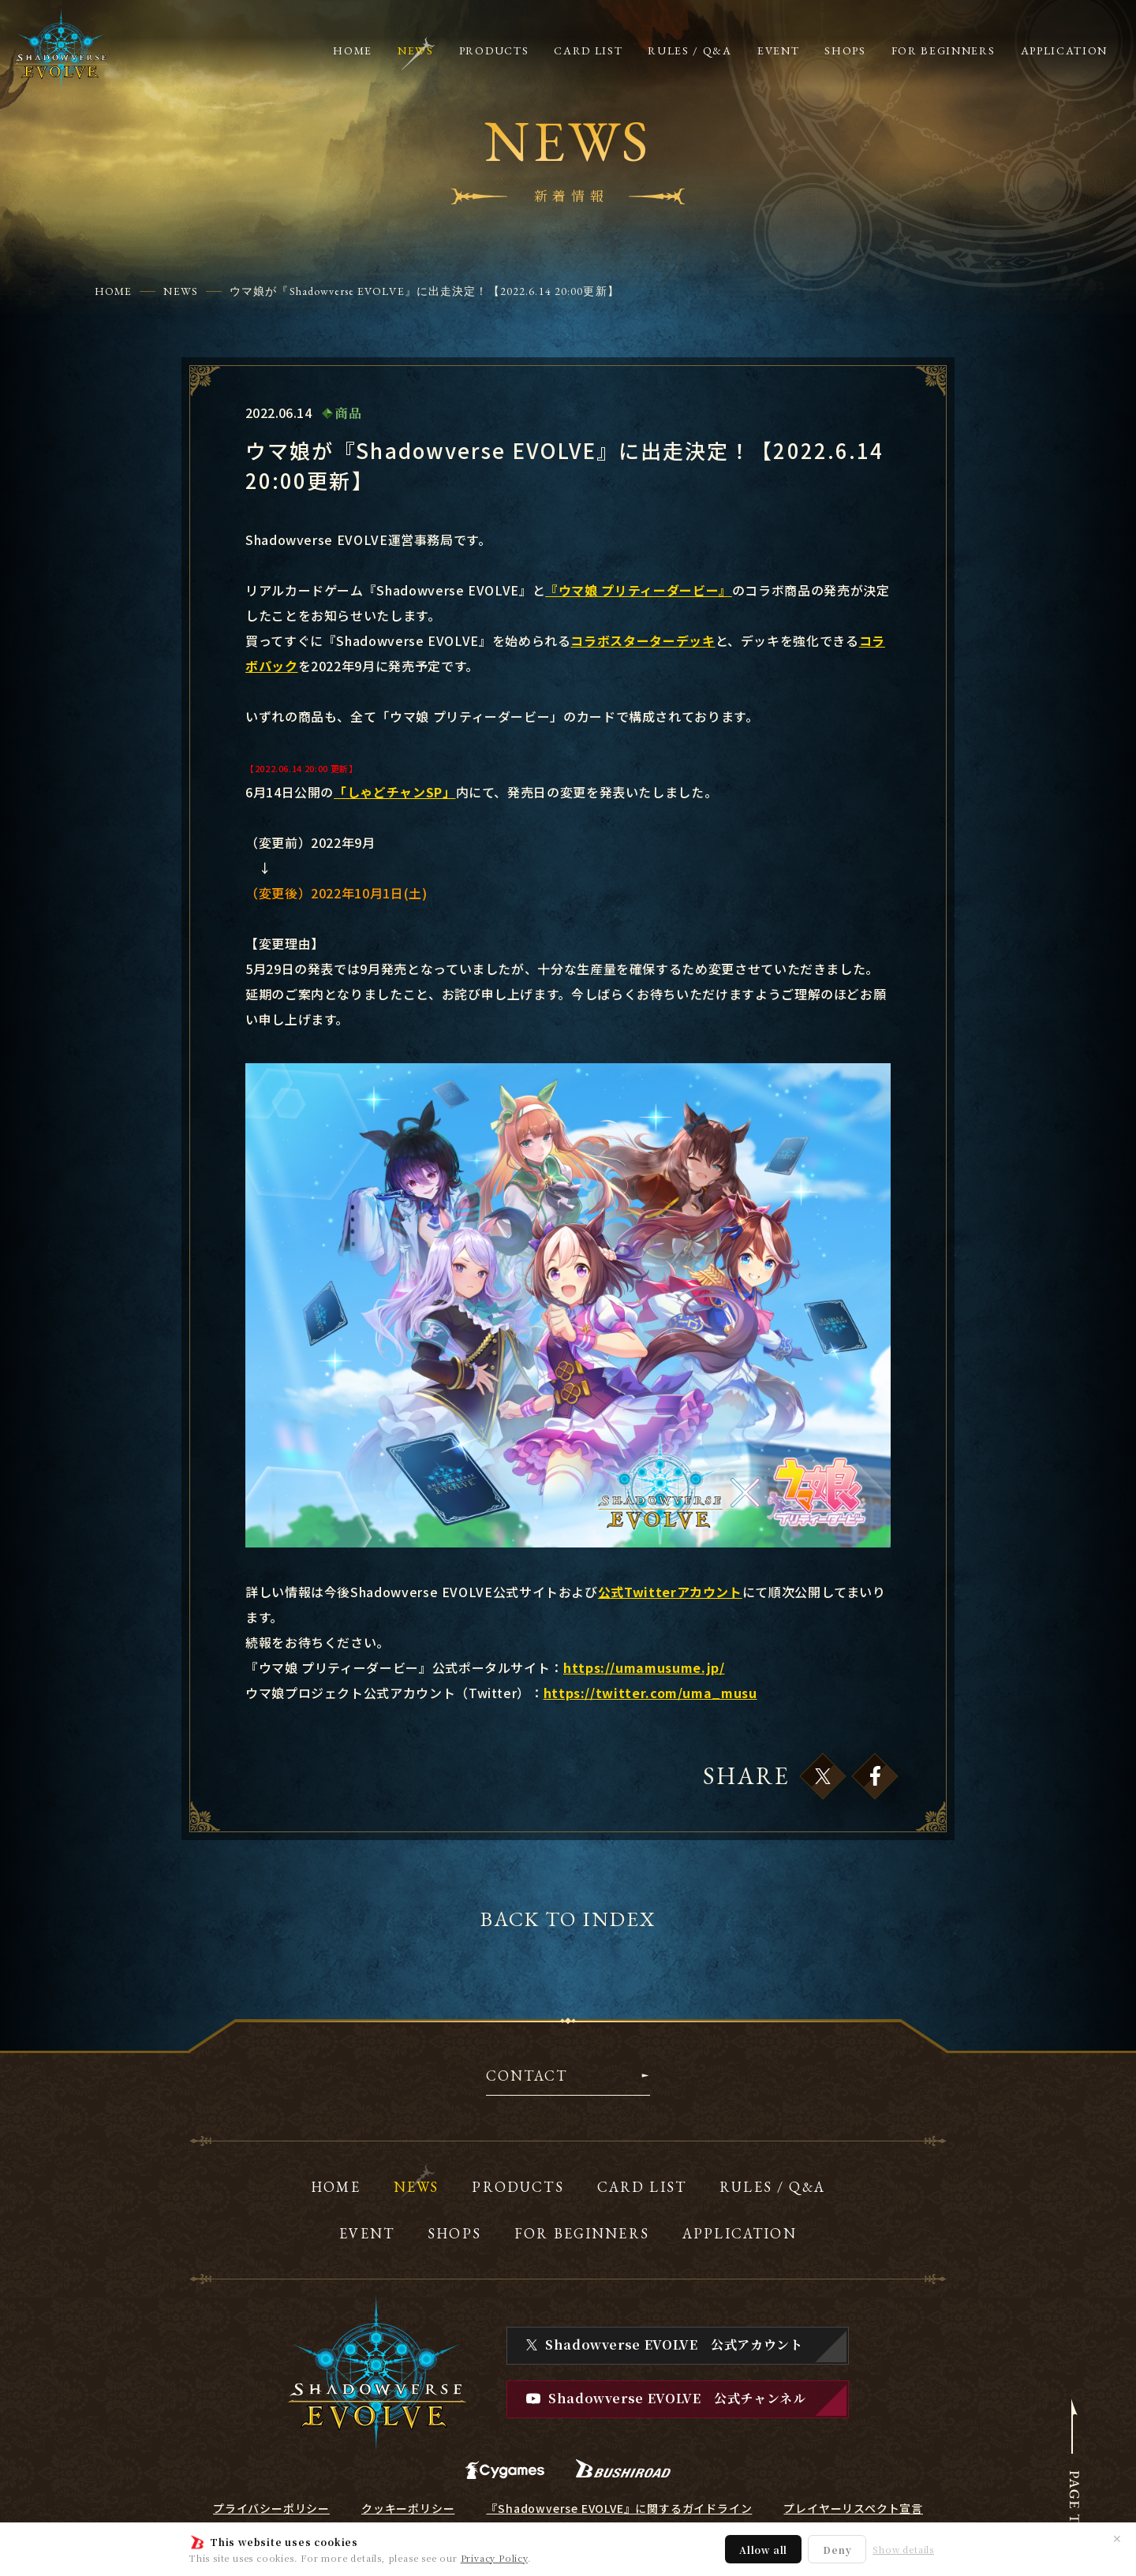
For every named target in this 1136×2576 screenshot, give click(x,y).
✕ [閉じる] (1117, 2538)
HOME (113, 291)
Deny (837, 2549)
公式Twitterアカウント (670, 1591)
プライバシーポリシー (271, 2508)
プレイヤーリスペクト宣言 (853, 2508)
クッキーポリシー (407, 2508)
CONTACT (526, 2077)
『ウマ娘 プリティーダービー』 (638, 590)
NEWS (180, 291)
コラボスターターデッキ (642, 640)
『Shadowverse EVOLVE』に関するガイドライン (619, 2508)
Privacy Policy (494, 2558)
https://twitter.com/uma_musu (650, 1692)
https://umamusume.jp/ (643, 1667)
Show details (903, 2549)
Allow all (763, 2549)
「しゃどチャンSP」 (394, 791)
